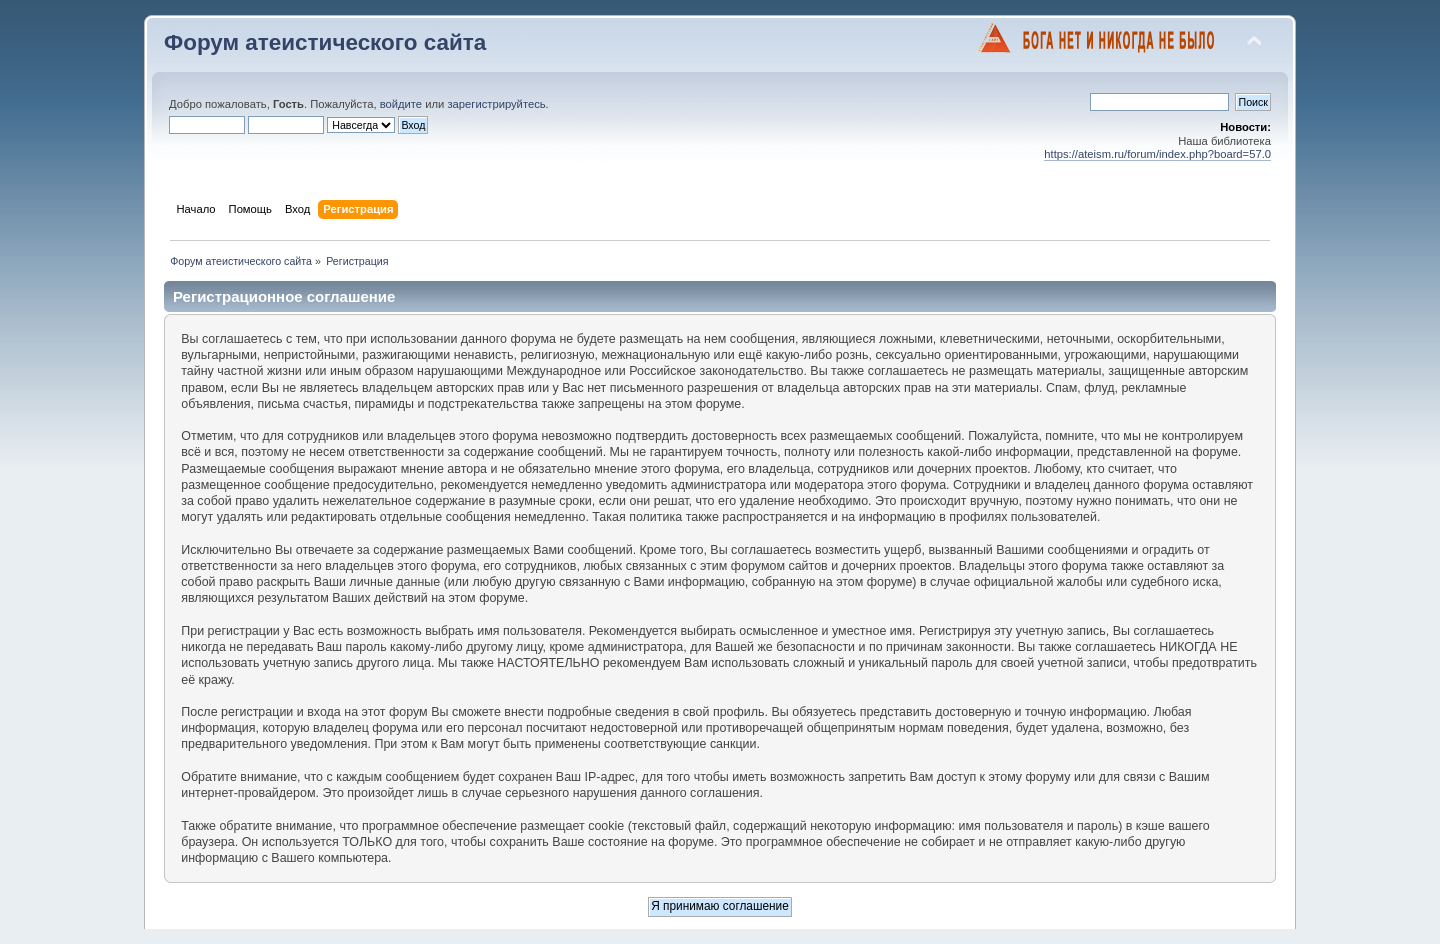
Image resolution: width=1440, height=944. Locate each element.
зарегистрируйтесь (496, 104)
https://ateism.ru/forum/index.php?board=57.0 (1157, 154)
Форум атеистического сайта (325, 42)
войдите (401, 104)
